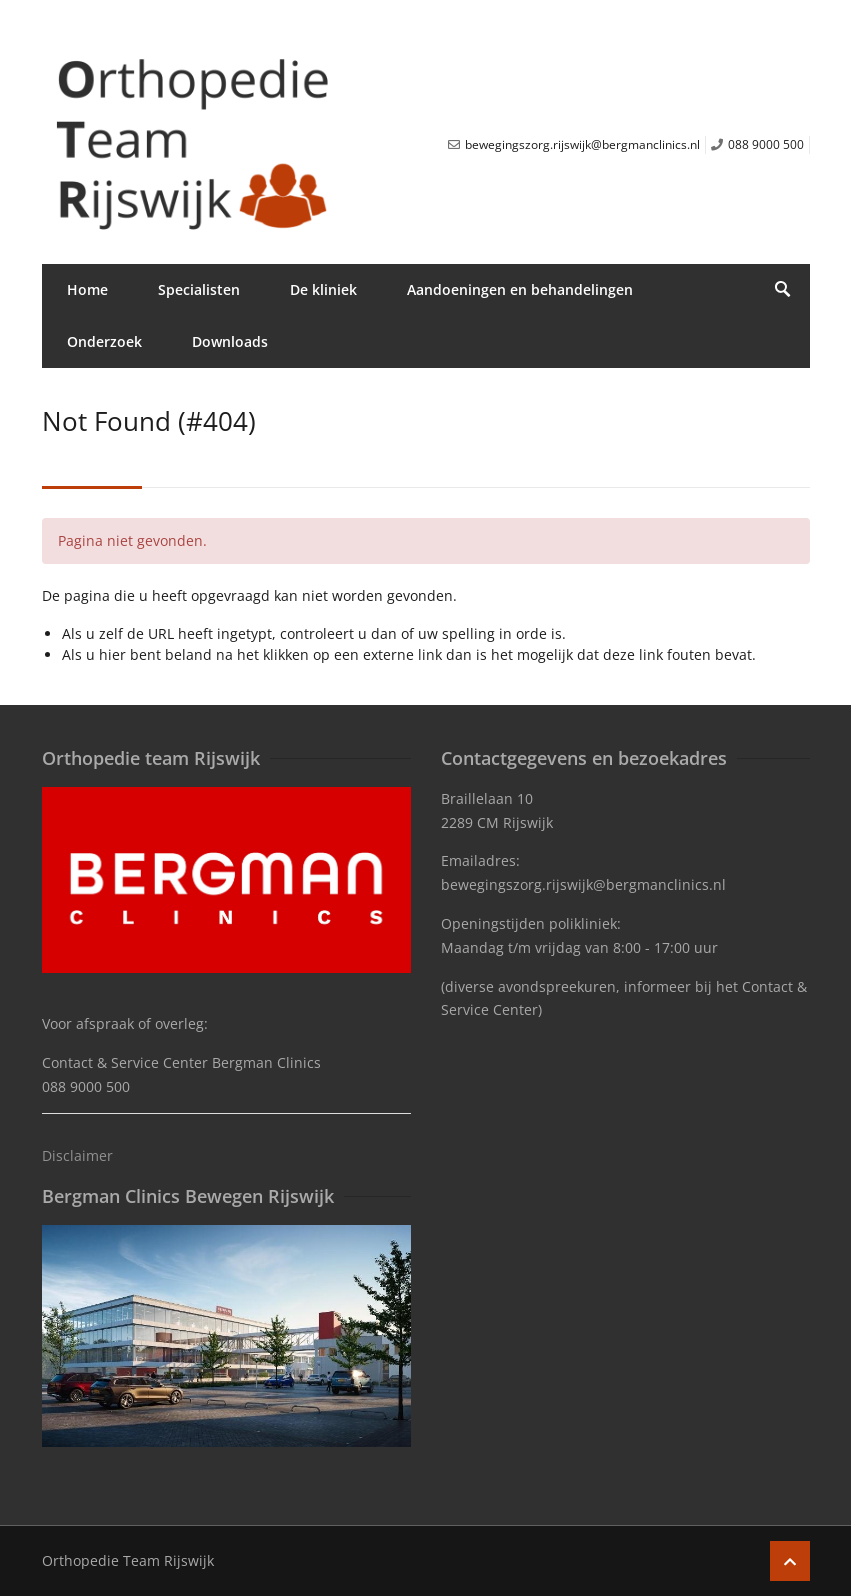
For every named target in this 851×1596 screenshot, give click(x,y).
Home (87, 289)
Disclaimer (77, 1155)
